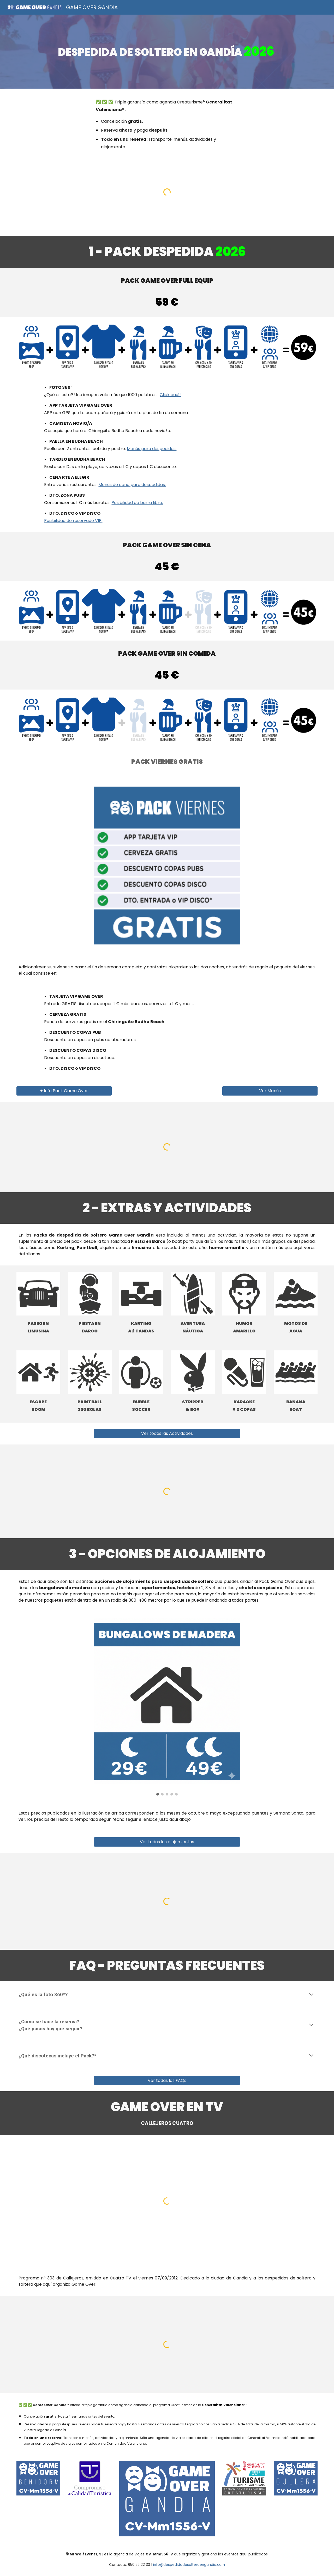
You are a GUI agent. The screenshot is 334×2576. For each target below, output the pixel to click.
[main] (167, 51)
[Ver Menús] (270, 1090)
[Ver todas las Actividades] (167, 1433)
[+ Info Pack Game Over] (64, 1090)
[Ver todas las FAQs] (167, 2080)
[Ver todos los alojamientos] (167, 1841)
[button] (311, 1995)
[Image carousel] (167, 1707)
